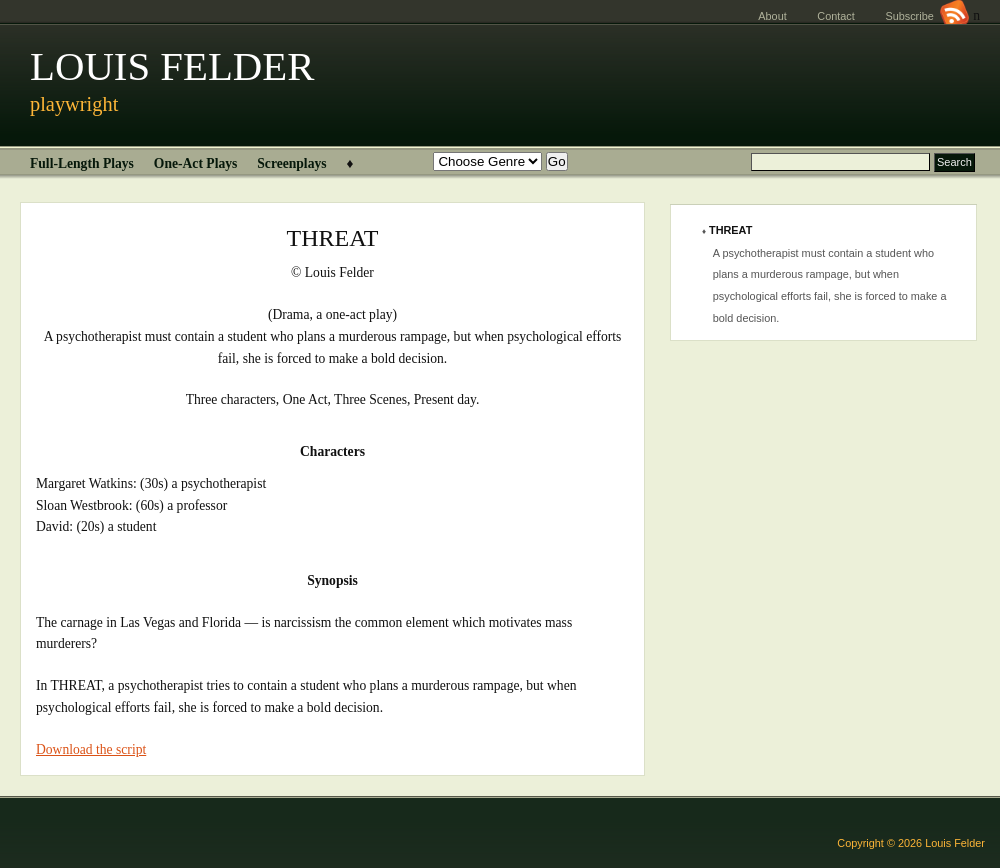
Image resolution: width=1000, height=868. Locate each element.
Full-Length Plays (82, 163)
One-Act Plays (195, 163)
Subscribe (927, 16)
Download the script (91, 749)
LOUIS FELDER (172, 66)
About (772, 16)
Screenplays (291, 163)
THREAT (730, 230)
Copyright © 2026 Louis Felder (911, 843)
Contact (835, 16)
